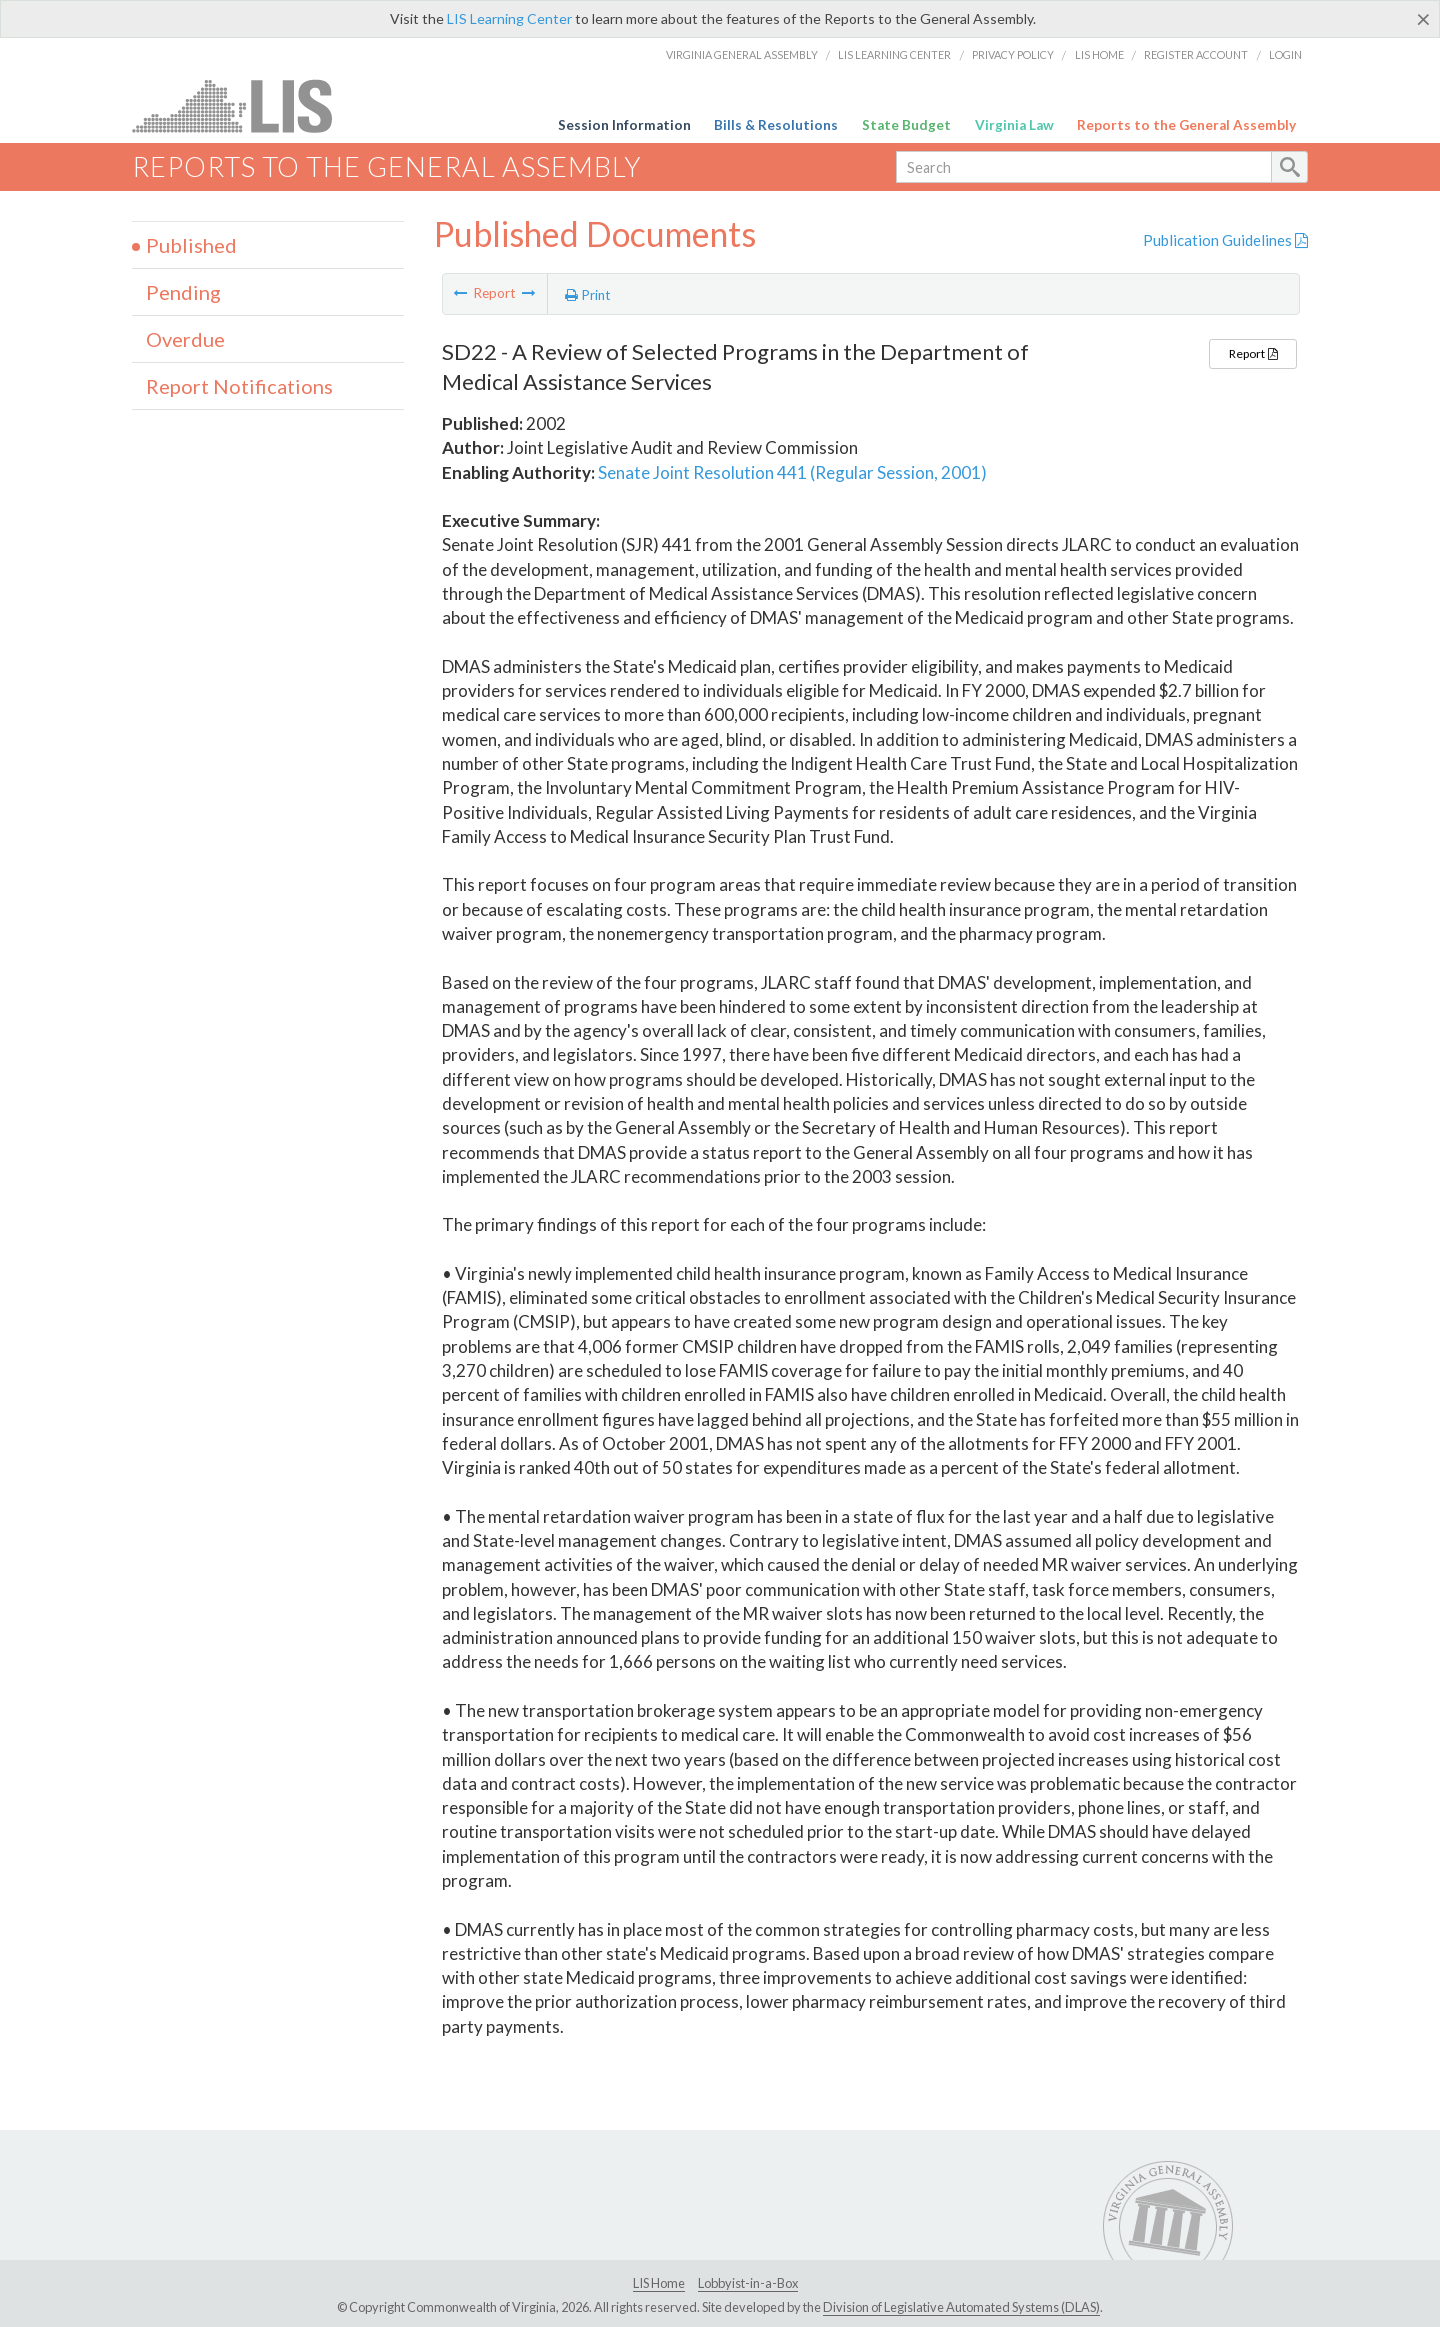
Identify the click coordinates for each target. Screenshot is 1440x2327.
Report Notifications (239, 386)
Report (1253, 353)
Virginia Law (1014, 125)
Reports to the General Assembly (1186, 125)
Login (1285, 54)
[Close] (1423, 19)
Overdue (185, 339)
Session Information (624, 125)
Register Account (1196, 54)
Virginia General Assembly (742, 54)
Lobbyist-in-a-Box (748, 2283)
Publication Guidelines (1225, 240)
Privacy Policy (1013, 54)
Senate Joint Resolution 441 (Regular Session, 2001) (792, 472)
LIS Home (1099, 54)
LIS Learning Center (509, 18)
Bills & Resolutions (776, 125)
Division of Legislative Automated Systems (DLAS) (961, 2307)
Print (588, 295)
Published (191, 245)
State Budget (906, 125)
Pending (183, 292)
